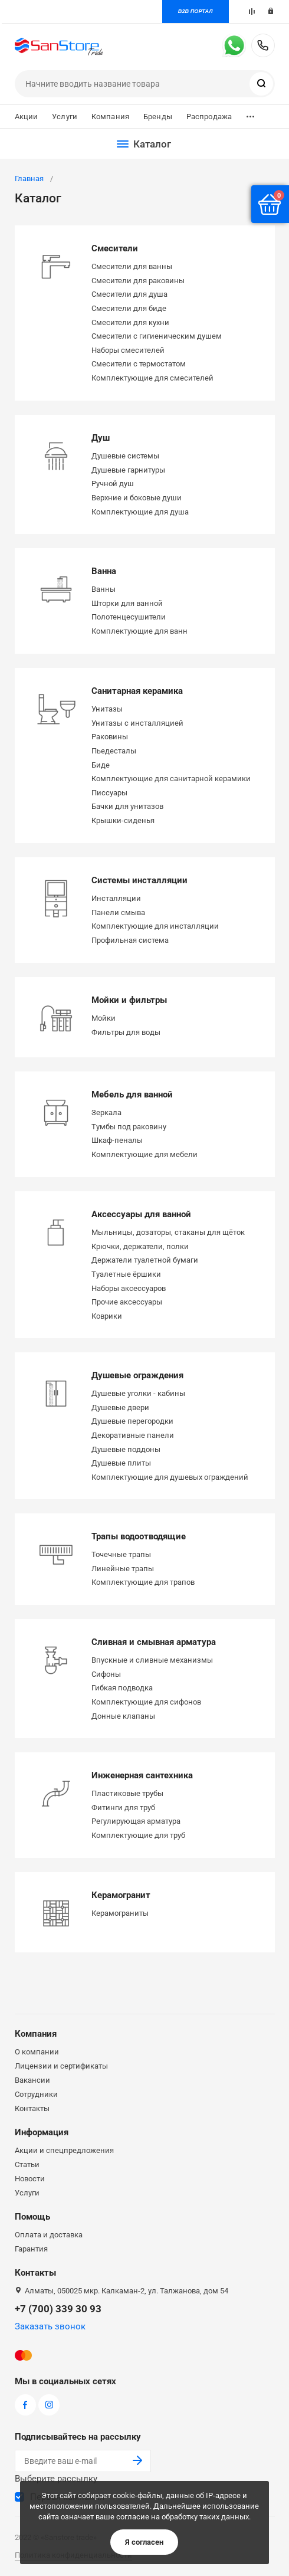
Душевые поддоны (125, 1449)
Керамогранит (120, 1895)
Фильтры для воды (125, 1032)
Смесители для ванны (131, 266)
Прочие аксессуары (126, 1301)
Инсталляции (116, 898)
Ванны (103, 589)
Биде (100, 765)
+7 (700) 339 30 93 (263, 45)
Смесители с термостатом (138, 363)
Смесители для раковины (138, 280)
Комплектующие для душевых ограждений (169, 1477)
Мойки (103, 1018)
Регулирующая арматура (135, 1821)
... (250, 113)
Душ (100, 437)
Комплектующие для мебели (144, 1154)
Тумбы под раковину (128, 1126)
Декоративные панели (132, 1435)
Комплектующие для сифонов (146, 1701)
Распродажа (209, 116)
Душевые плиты (121, 1463)
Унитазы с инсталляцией (137, 723)
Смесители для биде (128, 308)
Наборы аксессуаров (128, 1288)
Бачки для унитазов (127, 806)
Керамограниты (120, 1913)
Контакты (32, 2108)
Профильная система (130, 940)
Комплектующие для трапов (143, 1582)
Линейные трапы (122, 1568)
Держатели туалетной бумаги (144, 1260)
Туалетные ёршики (126, 1274)
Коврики (106, 1316)
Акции (26, 116)
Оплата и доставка (49, 2234)
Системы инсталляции (139, 880)
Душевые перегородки (132, 1421)
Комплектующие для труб (138, 1835)
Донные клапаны (123, 1716)
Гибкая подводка (122, 1687)
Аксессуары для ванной (141, 1214)
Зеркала (106, 1112)
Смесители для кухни (130, 322)
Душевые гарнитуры (128, 470)
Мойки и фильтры (129, 1000)
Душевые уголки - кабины (138, 1393)
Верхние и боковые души (136, 497)
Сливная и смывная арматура (153, 1642)
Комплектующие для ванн (139, 631)
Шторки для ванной (127, 603)
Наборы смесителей (128, 350)
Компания (110, 116)
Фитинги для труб (123, 1807)
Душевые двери (120, 1407)
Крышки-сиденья (123, 820)
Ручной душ (112, 483)
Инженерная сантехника (142, 1775)
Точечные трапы (121, 1554)
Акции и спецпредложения (64, 2150)
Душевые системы (125, 455)
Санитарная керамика (137, 691)
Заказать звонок (50, 2326)
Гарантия (31, 2248)
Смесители (114, 248)
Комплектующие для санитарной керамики (171, 778)
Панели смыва (118, 912)
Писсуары (109, 792)
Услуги (64, 116)
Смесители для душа (129, 294)
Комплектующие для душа (140, 511)
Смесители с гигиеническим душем (156, 336)
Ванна (103, 571)
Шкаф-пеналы (117, 1140)
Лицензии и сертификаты (61, 2066)
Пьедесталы (113, 750)
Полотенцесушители (128, 616)
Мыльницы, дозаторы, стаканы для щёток (168, 1232)
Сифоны (106, 1674)
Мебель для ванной (132, 1094)
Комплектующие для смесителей (152, 377)
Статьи (27, 2164)
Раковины (109, 736)
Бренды (157, 116)
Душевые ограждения (137, 1375)
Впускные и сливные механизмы (152, 1660)
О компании (37, 2051)
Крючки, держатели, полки (140, 1246)
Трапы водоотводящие (138, 1536)
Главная (29, 178)
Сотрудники (36, 2094)
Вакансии (32, 2080)
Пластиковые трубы (127, 1793)
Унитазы (107, 708)
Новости (30, 2178)
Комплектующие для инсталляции (155, 926)
